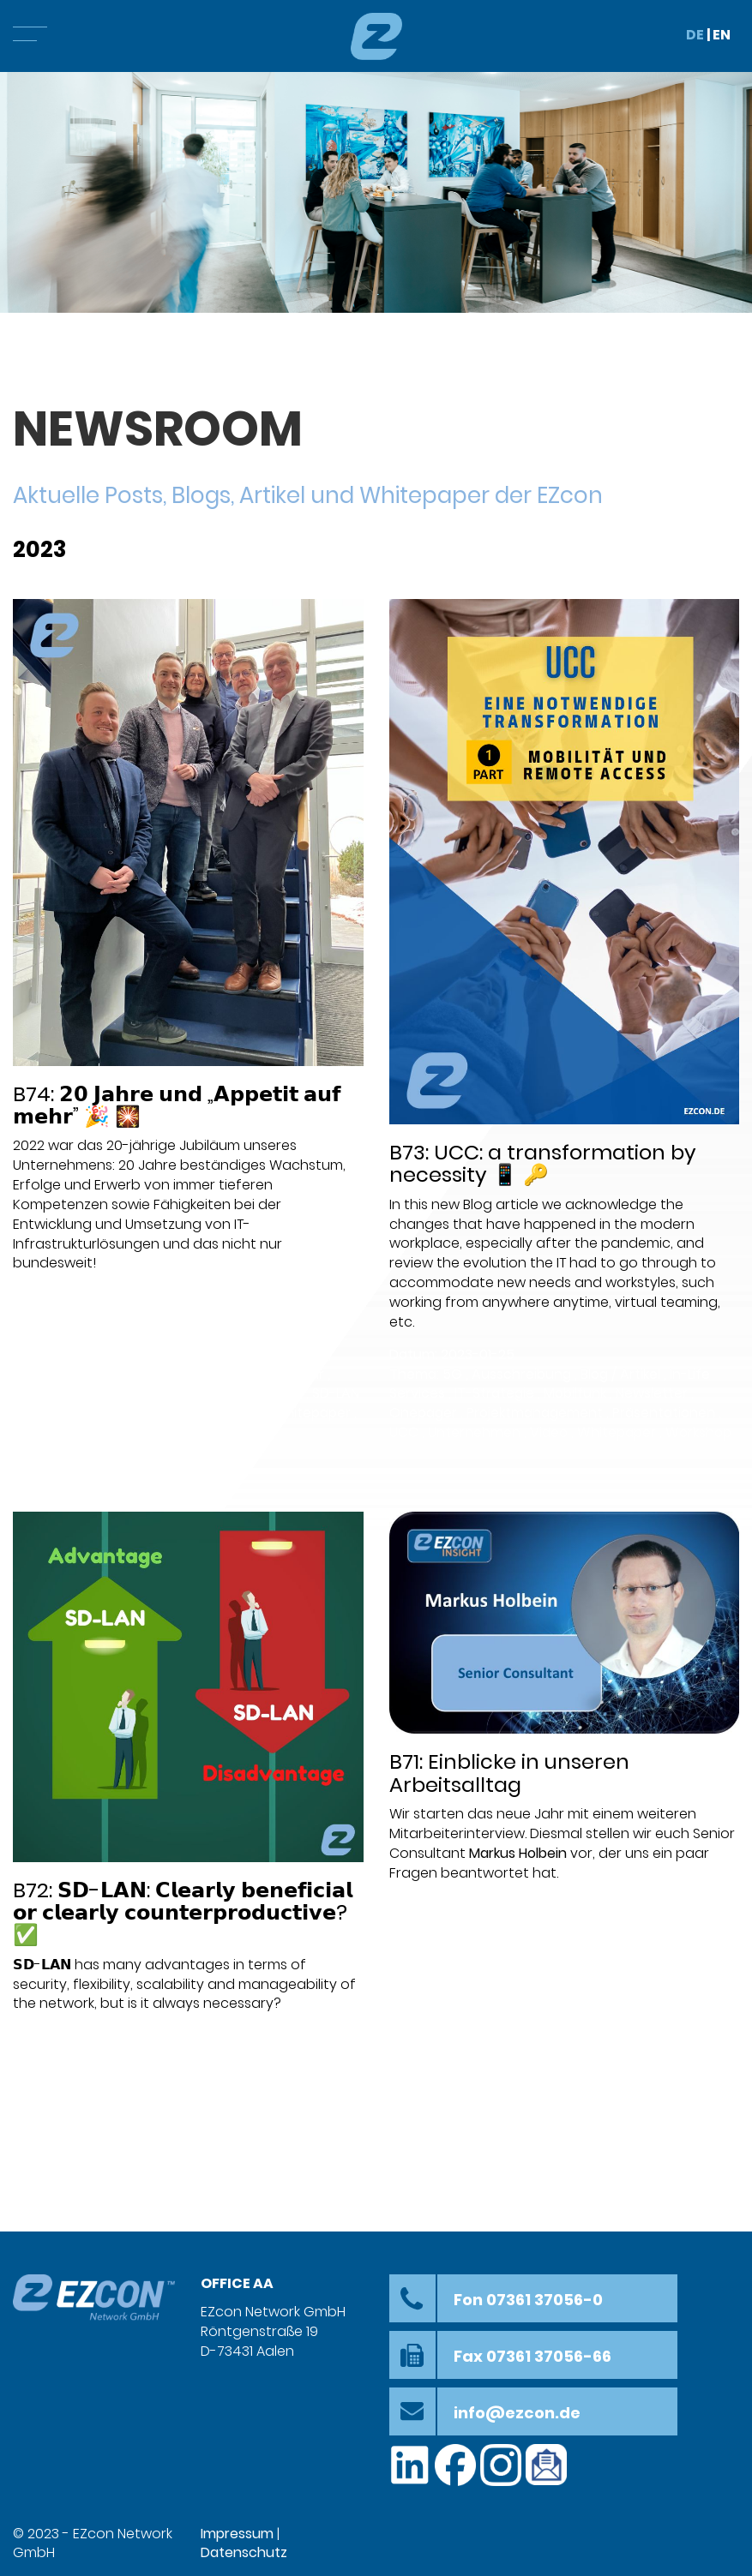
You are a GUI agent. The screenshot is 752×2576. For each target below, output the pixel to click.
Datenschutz (244, 2552)
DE (695, 35)
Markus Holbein (518, 1853)
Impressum (237, 2533)
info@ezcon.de (517, 2412)
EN (722, 35)
